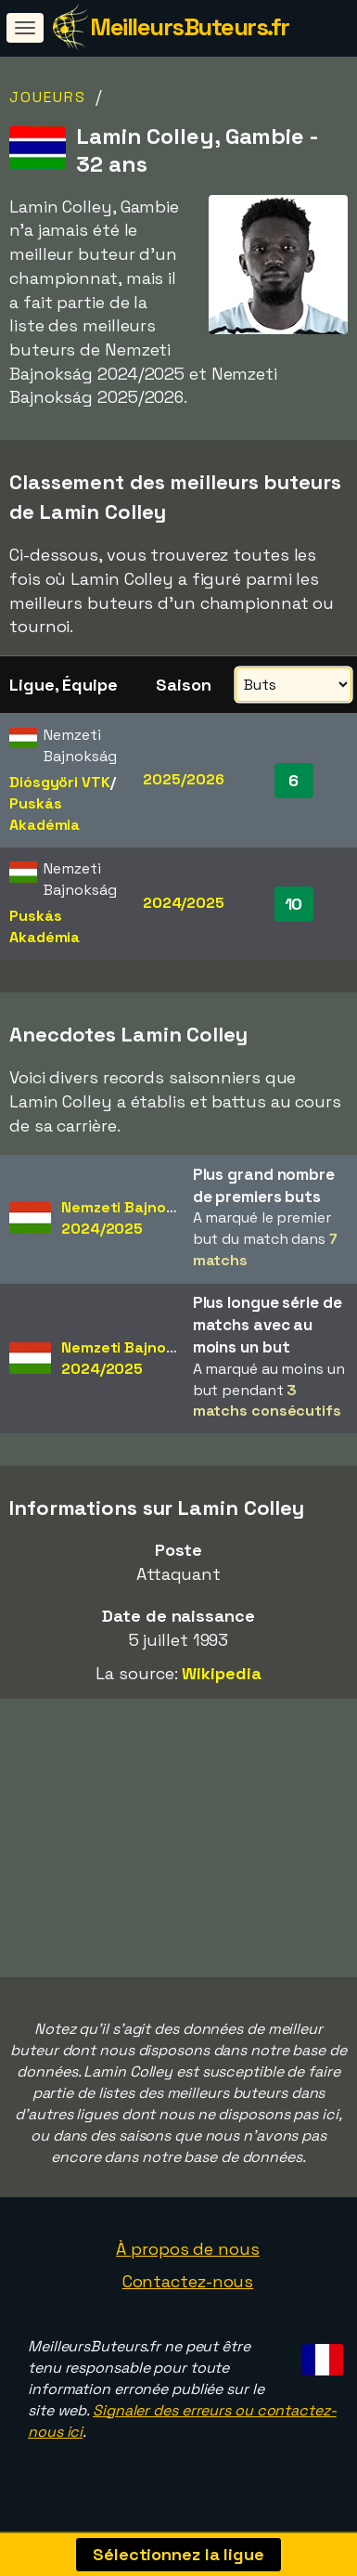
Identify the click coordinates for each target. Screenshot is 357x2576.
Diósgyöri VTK (59, 782)
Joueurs (47, 97)
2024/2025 (183, 903)
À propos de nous (187, 2249)
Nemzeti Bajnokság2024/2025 (130, 1217)
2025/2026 (183, 779)
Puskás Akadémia (44, 814)
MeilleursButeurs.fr (189, 27)
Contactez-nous (188, 2283)
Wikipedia (221, 1673)
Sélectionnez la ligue (178, 2554)
